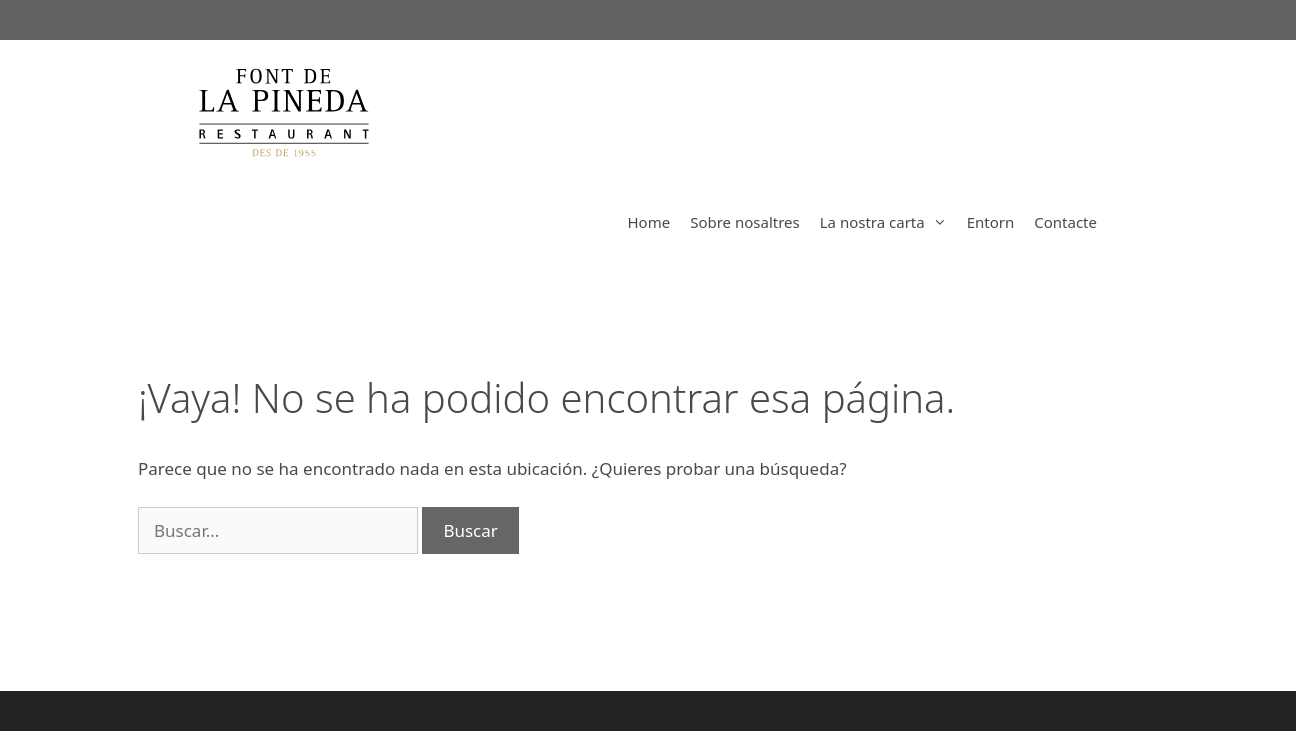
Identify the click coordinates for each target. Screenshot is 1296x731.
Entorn (991, 222)
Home (648, 222)
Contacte (1065, 222)
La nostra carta (888, 222)
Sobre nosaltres (745, 222)
